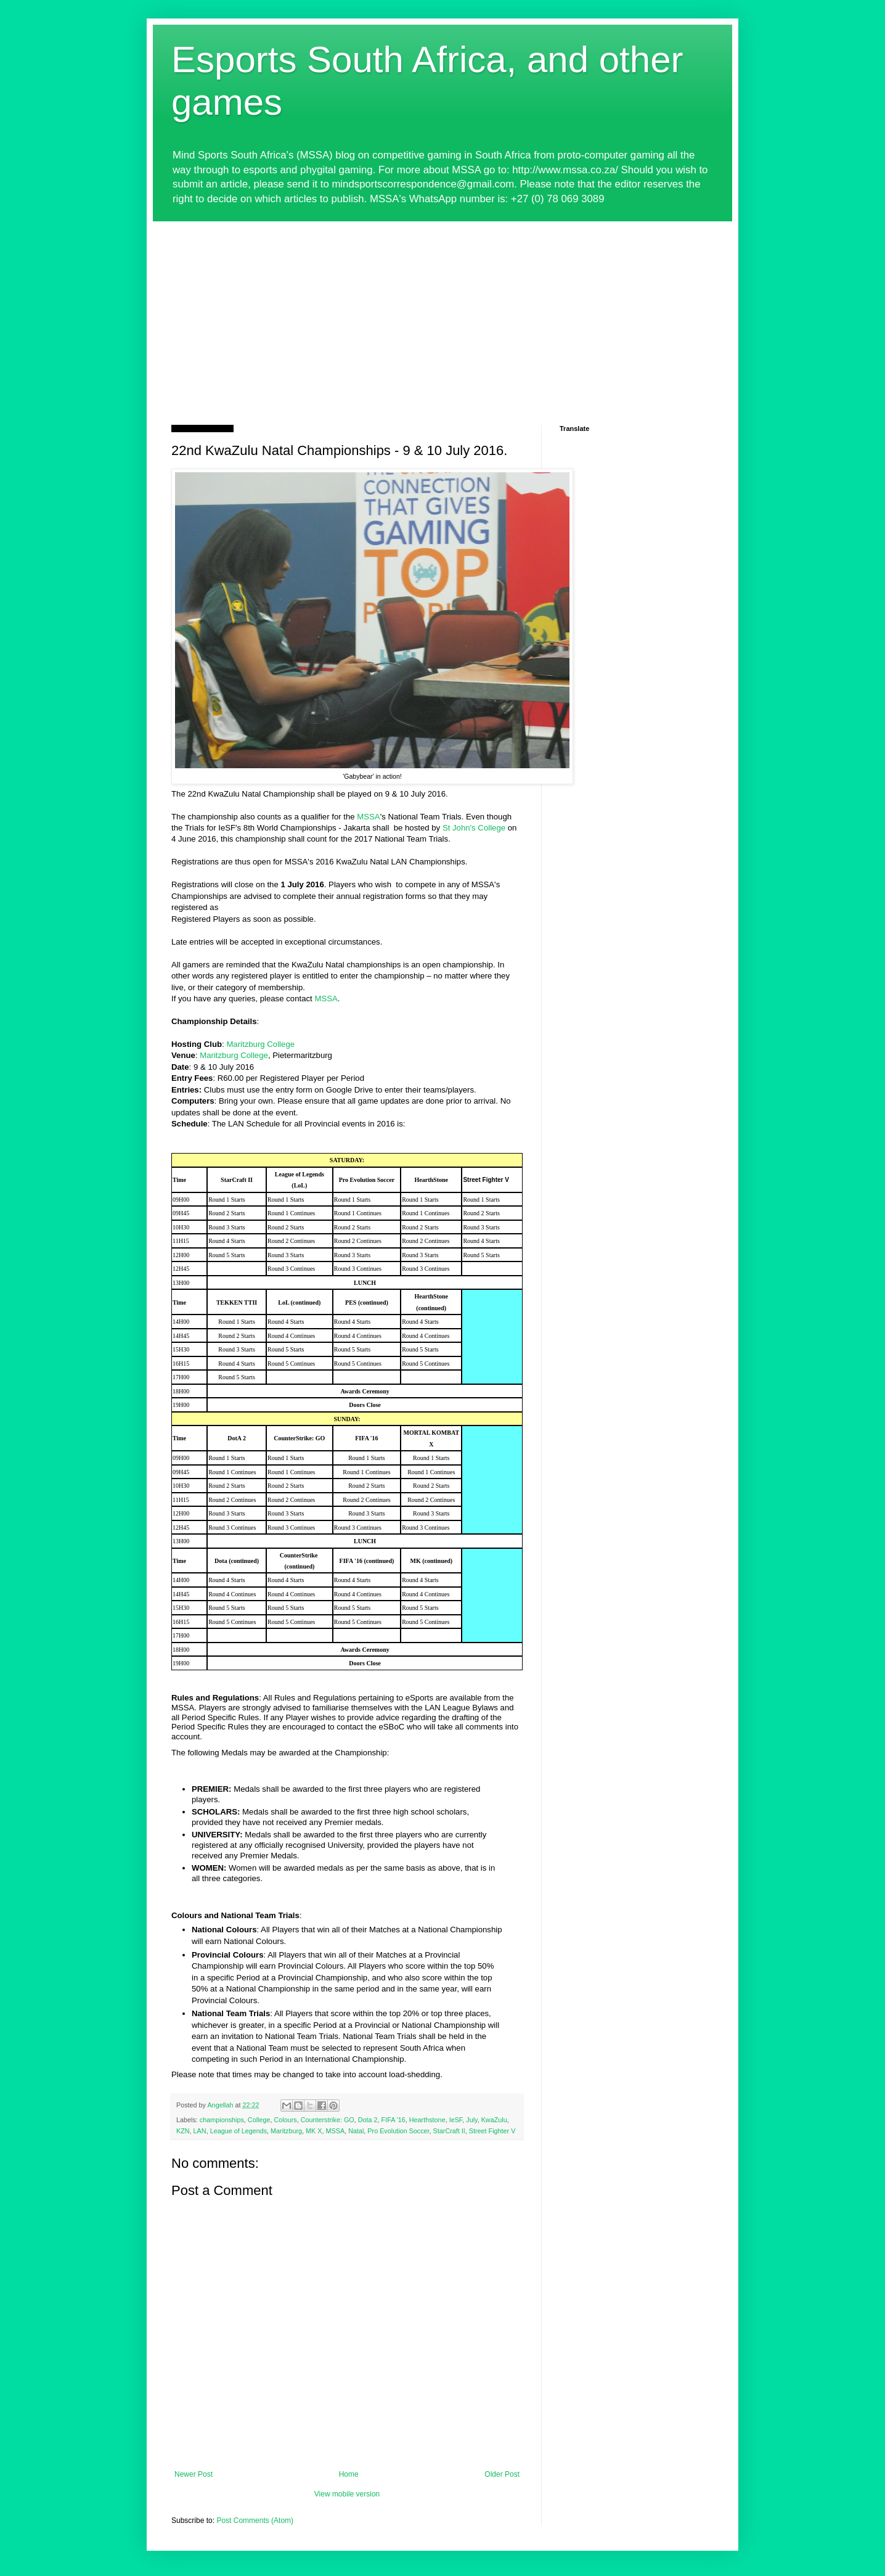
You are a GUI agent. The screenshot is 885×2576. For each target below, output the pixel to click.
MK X (314, 2131)
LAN (200, 2131)
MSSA (368, 816)
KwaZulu (494, 2119)
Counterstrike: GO (327, 2119)
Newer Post (193, 2474)
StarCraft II (449, 2131)
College (259, 2119)
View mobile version (347, 2494)
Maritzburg (286, 2131)
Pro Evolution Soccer (398, 2131)
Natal (356, 2131)
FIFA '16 (393, 2119)
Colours (285, 2119)
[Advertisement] (442, 314)
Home (349, 2474)
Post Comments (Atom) (254, 2520)
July (471, 2119)
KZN (183, 2131)
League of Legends (238, 2131)
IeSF (456, 2119)
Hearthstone (427, 2119)
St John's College (473, 827)
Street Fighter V (492, 2131)
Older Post (502, 2474)
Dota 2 (368, 2119)
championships (222, 2119)
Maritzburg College (260, 1044)
